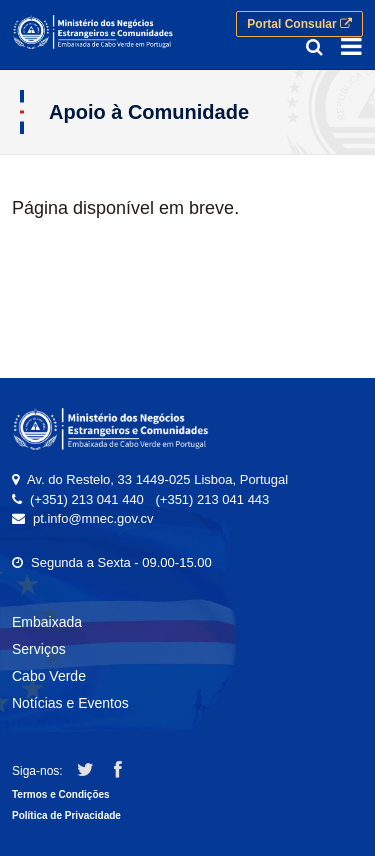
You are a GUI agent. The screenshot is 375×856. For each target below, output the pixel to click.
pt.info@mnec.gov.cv (93, 518)
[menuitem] (187, 625)
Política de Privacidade (66, 815)
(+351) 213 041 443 (212, 499)
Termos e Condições (61, 794)
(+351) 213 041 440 (87, 499)
